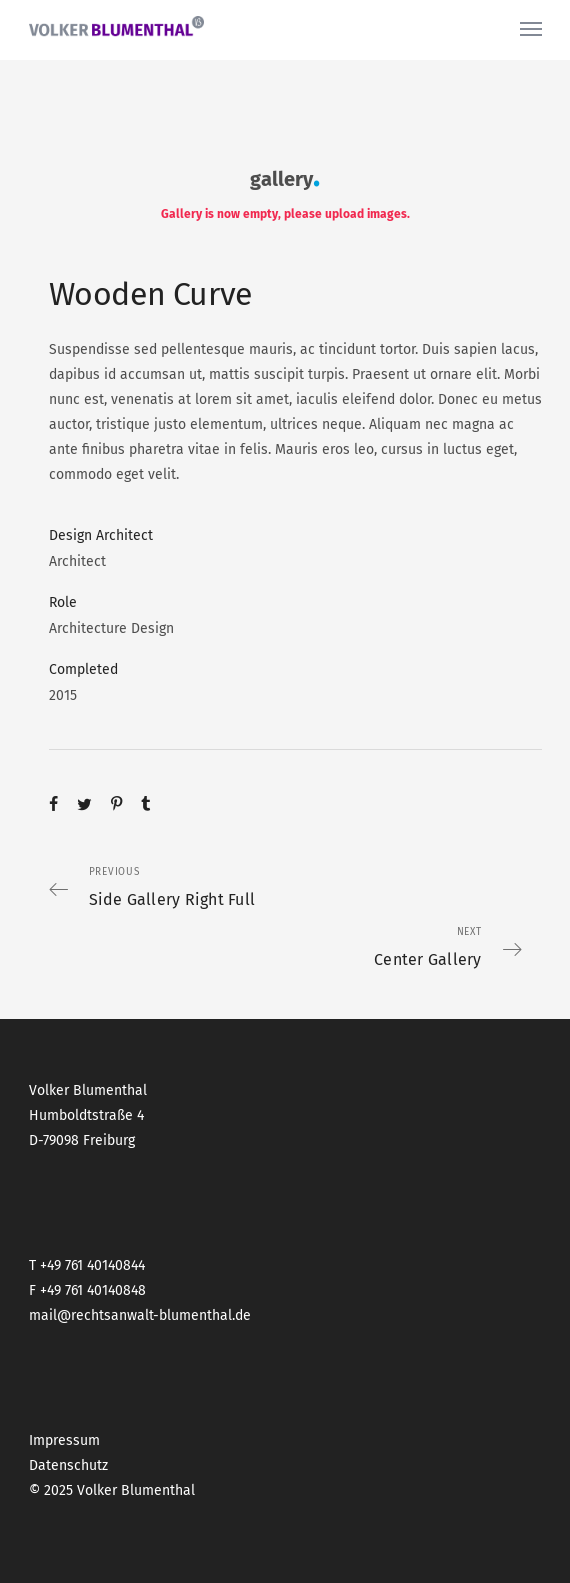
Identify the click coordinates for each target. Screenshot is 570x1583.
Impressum (64, 1440)
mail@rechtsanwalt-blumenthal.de (140, 1315)
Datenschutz (68, 1465)
